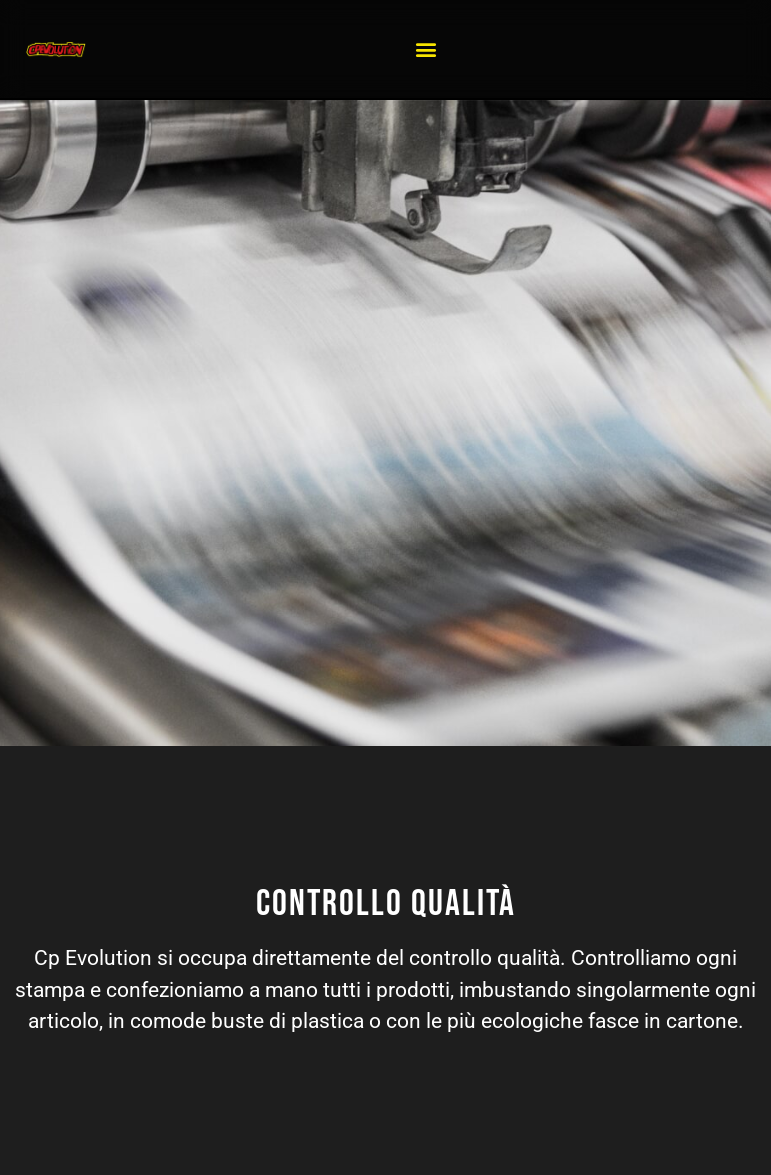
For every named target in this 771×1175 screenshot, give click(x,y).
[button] (426, 49)
